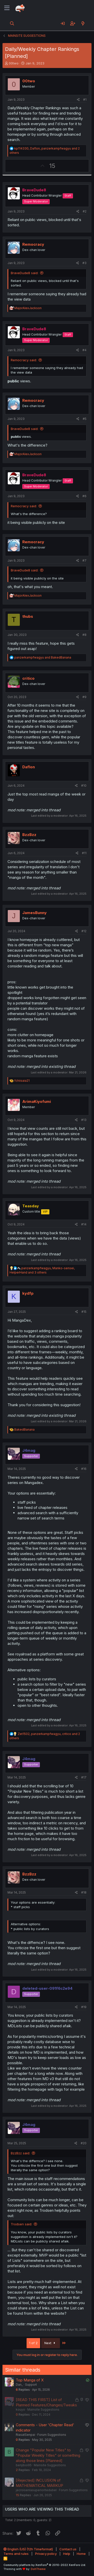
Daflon (28, 767)
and (42, 657)
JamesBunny (34, 912)
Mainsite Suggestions (43, 2409)
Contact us (67, 2549)
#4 (84, 350)
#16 (83, 1469)
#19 (83, 2007)
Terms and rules (16, 2554)
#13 (83, 1120)
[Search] (12, 23)
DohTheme (38, 2569)
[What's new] (83, 23)
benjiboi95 (24, 2465)
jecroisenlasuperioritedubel (36, 2490)
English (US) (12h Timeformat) (28, 2549)
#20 (83, 2143)
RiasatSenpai (25, 2435)
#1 (84, 99)
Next (50, 2343)
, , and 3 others (42, 1270)
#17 (83, 1777)
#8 (84, 635)
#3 (84, 263)
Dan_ (19, 2384)
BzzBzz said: (20, 2153)
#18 (83, 1892)
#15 (83, 1312)
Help (66, 2554)
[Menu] (7, 8)
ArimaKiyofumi (36, 1101)
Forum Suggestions (51, 2435)
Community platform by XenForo (45, 2565)
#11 (84, 853)
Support (31, 2384)
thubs (27, 616)
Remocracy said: (24, 360)
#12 (83, 931)
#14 (83, 1224)
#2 (84, 211)
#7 (84, 560)
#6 (84, 496)
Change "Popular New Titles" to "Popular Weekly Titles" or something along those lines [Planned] (48, 2455)
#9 (84, 697)
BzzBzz (29, 834)
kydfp (28, 1293)
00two (14, 63)
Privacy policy (46, 2554)
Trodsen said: (21, 2224)
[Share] (78, 100)
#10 (83, 785)
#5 (84, 419)
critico (28, 678)
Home (81, 2554)
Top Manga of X (30, 2380)
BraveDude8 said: (24, 273)
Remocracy (33, 244)
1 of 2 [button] (33, 2343)
